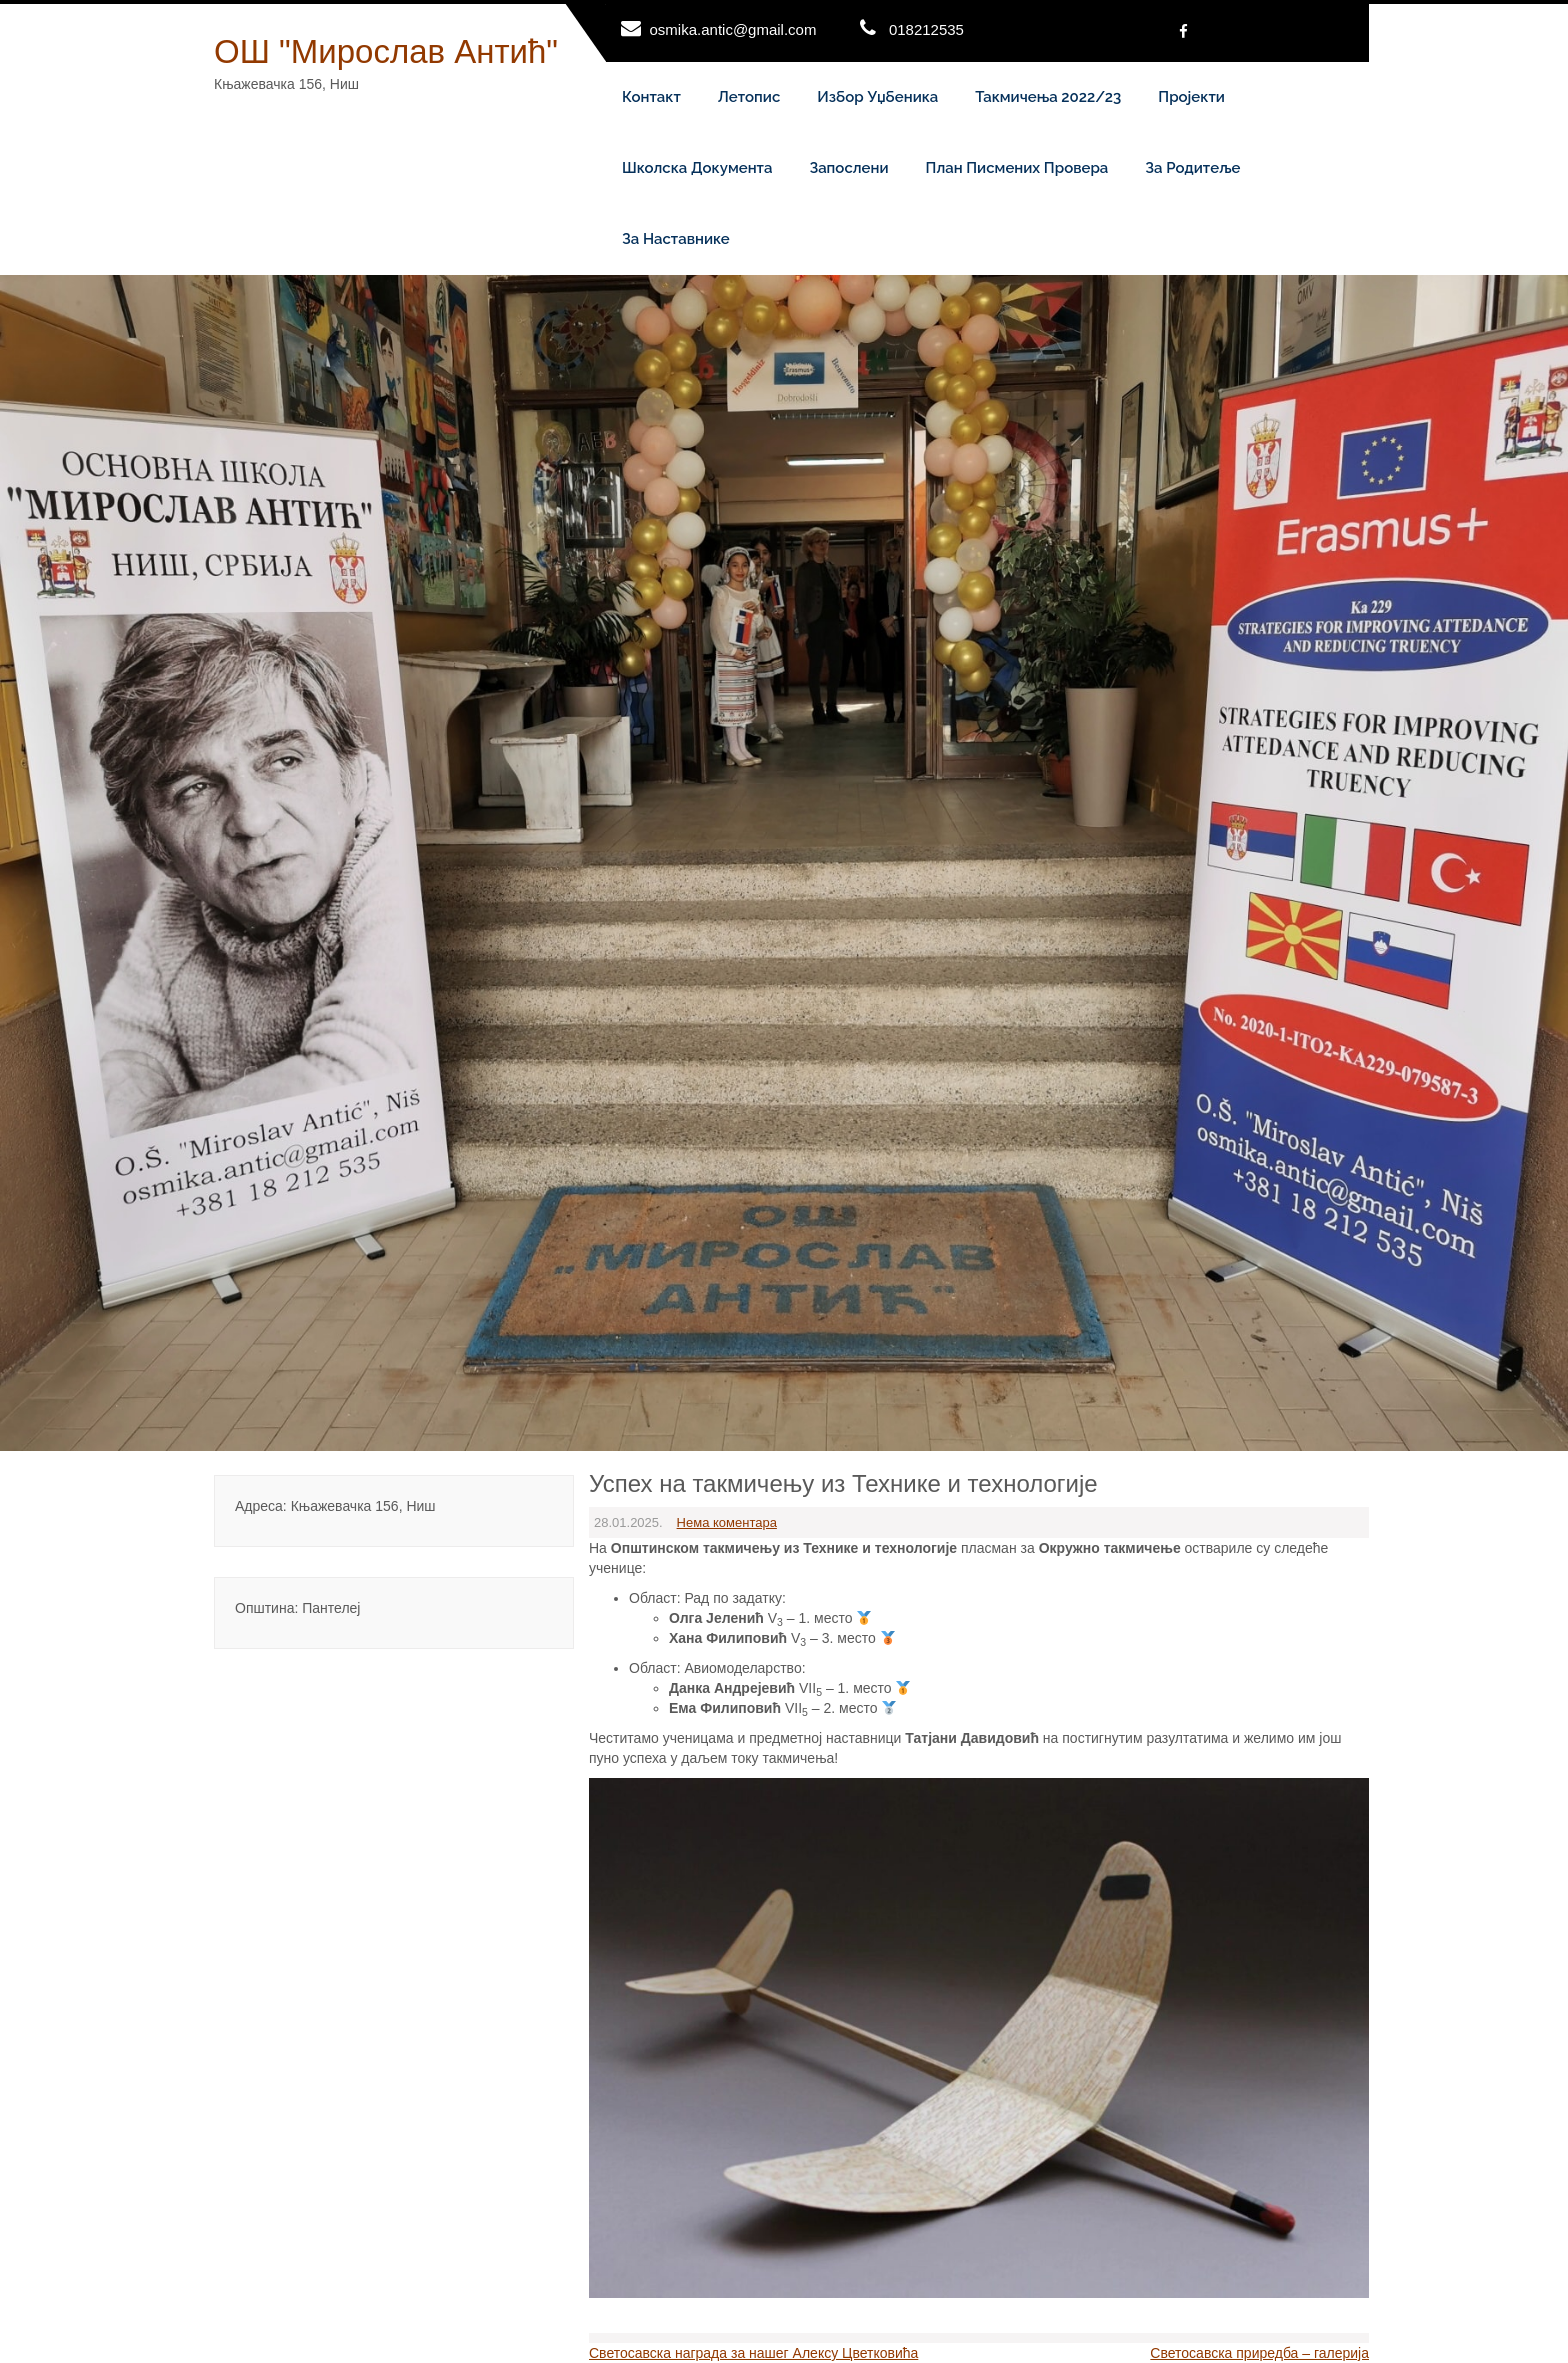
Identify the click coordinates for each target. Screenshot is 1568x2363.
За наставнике (676, 239)
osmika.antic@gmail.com (733, 29)
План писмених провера (1017, 168)
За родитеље (1192, 168)
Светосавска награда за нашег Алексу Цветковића (753, 2353)
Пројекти (1191, 97)
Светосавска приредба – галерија (1259, 2353)
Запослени (848, 168)
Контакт (651, 97)
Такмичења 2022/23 (1048, 97)
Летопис (749, 97)
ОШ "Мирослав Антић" (386, 51)
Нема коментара (727, 1522)
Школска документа (697, 168)
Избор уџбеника (877, 97)
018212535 (926, 29)
